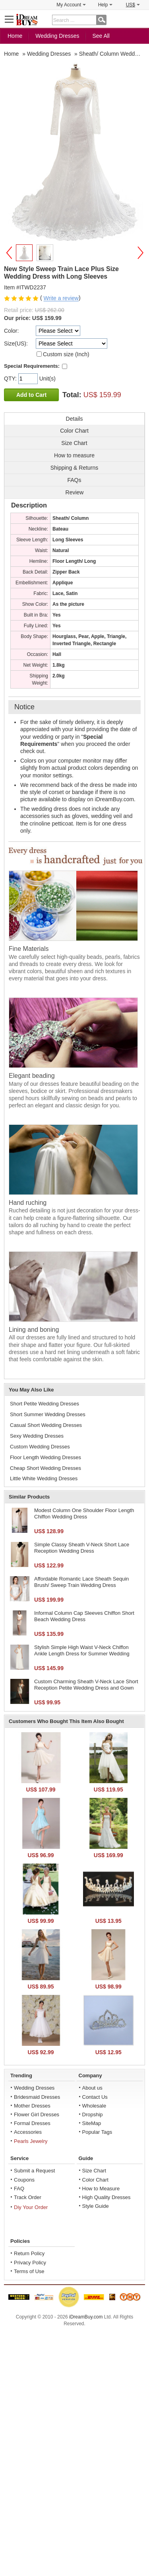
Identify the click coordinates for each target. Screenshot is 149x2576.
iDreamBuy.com (86, 2317)
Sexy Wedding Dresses (37, 1436)
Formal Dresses (32, 2123)
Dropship (92, 2114)
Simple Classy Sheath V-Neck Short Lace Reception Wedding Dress (81, 1548)
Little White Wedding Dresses (43, 1478)
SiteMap (91, 2123)
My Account (71, 5)
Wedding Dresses (57, 36)
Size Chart (94, 2171)
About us (92, 2088)
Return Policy (29, 2253)
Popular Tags (97, 2132)
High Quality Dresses (106, 2197)
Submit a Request (34, 2171)
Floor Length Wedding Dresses (45, 1457)
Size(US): (16, 343)
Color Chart (95, 2180)
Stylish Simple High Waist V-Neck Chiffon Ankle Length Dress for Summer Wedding (82, 1650)
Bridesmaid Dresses (37, 2097)
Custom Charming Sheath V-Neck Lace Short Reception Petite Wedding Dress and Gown (86, 1684)
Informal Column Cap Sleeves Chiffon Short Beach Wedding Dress (84, 1616)
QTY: (11, 378)
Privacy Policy (30, 2263)
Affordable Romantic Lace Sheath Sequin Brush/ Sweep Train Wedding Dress (81, 1582)
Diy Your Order (31, 2207)
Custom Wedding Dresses (40, 1447)
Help (105, 5)
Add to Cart (31, 395)
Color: (11, 331)
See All (101, 36)
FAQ (19, 2189)
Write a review (60, 298)
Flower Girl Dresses (36, 2114)
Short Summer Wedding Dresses (47, 1414)
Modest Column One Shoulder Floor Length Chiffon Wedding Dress (84, 1513)
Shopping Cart (139, 19)
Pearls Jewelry (31, 2141)
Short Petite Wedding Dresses (44, 1404)
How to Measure (101, 2189)
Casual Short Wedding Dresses (46, 1425)
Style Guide (95, 2206)
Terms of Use (29, 2271)
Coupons (24, 2180)
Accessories (28, 2132)
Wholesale (94, 2106)
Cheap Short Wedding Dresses (45, 1468)
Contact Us (95, 2097)
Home (15, 36)
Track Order (27, 2197)
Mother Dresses (32, 2106)
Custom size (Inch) (66, 354)
